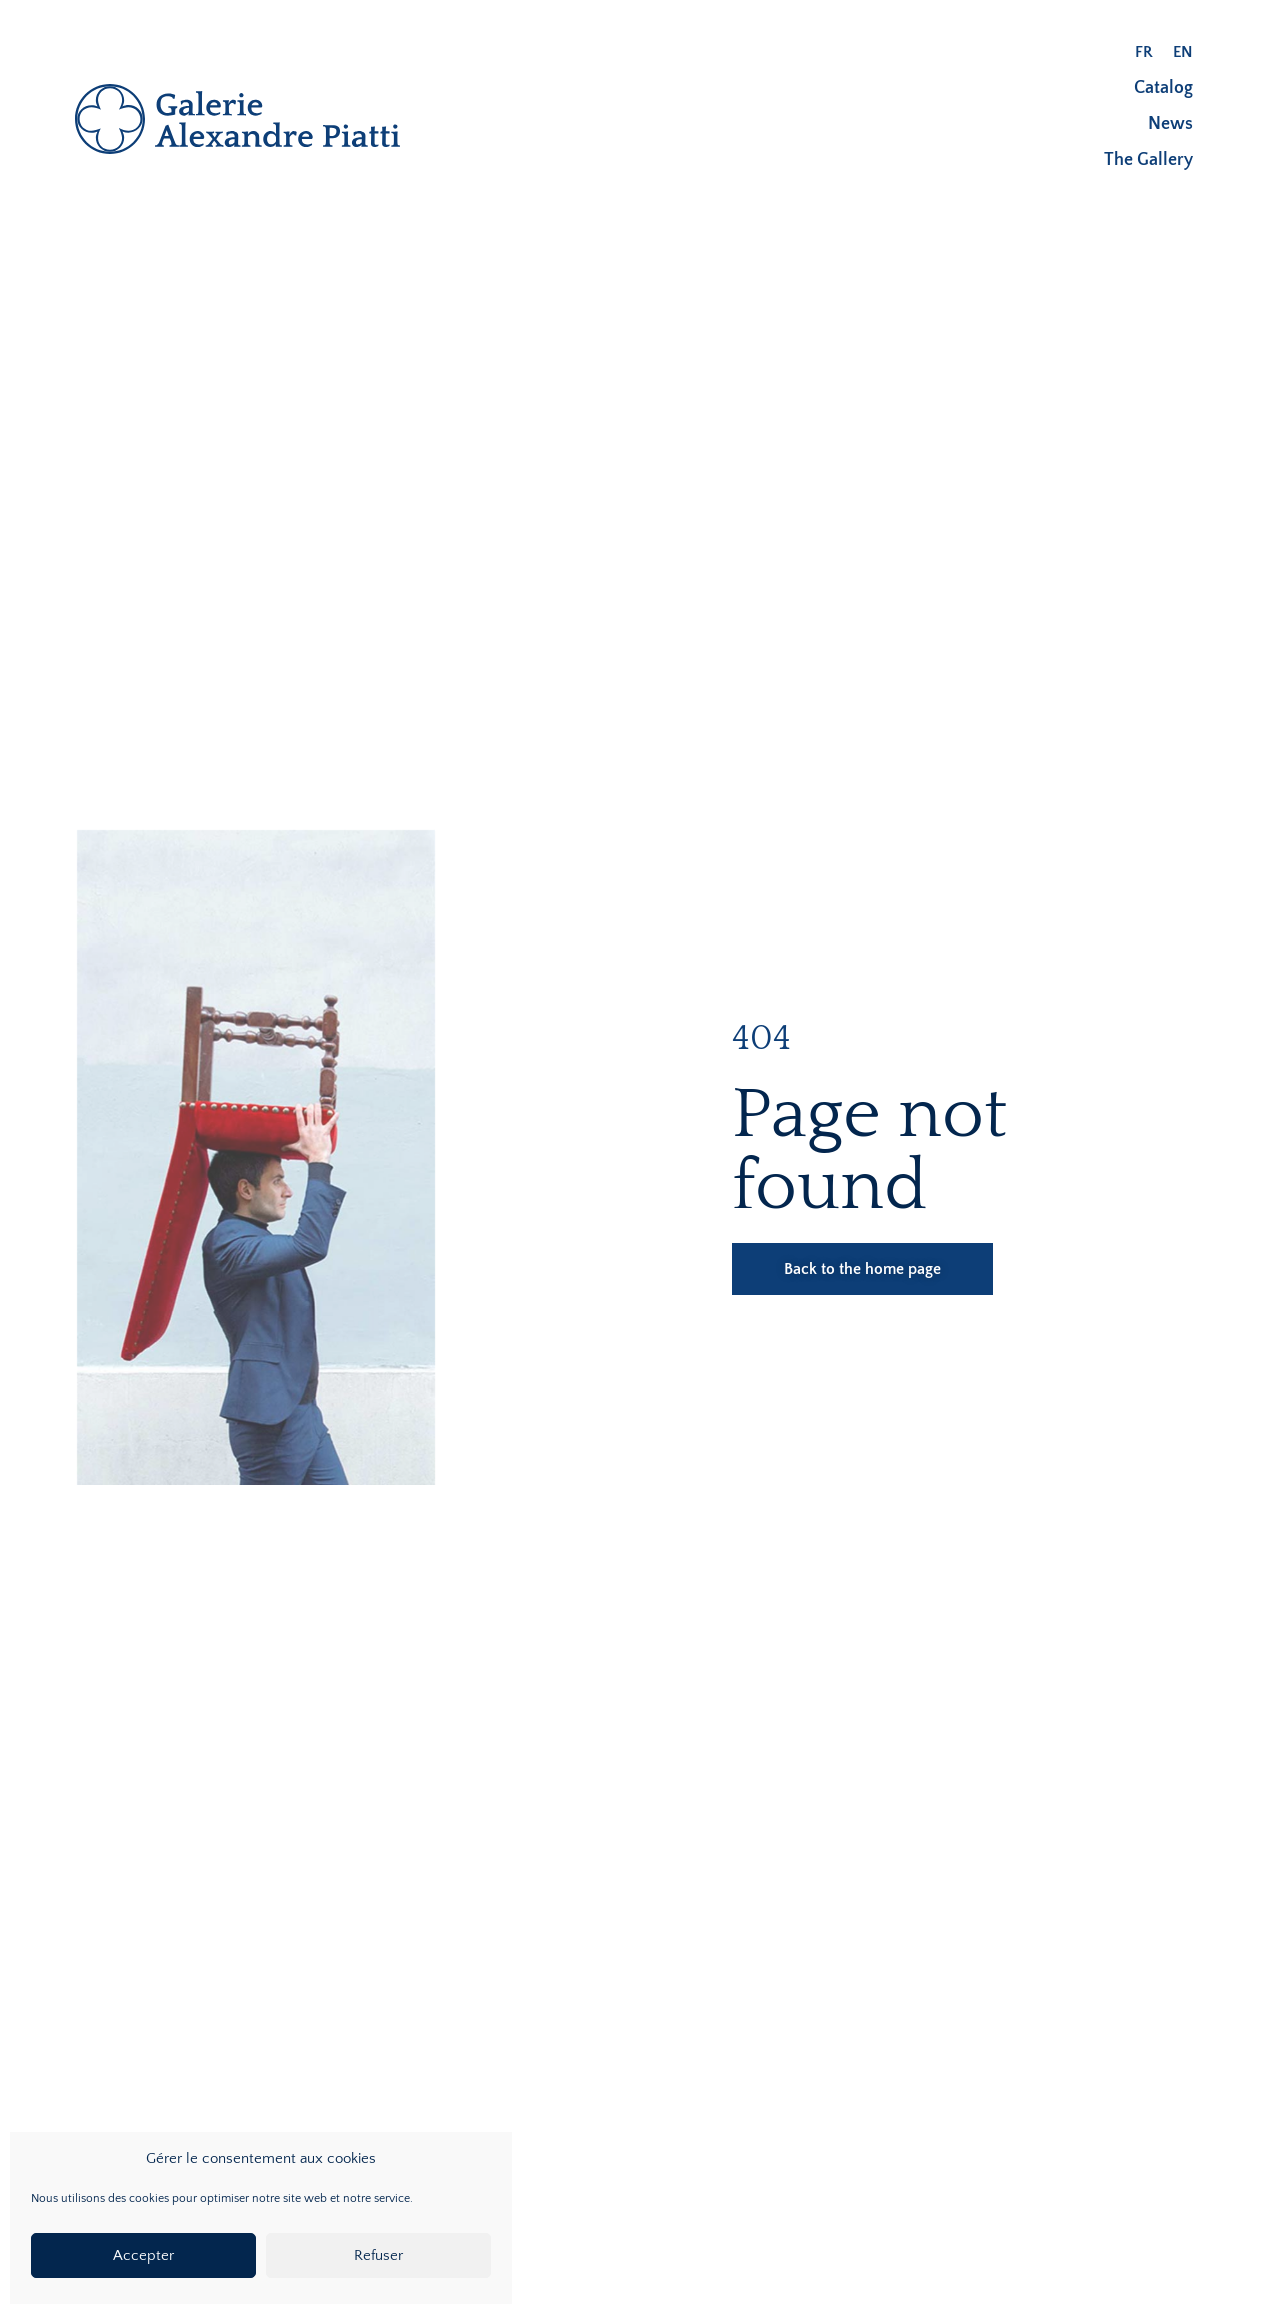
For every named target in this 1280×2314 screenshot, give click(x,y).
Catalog (1163, 88)
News (1170, 124)
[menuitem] (1144, 52)
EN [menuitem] (1183, 52)
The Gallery (1148, 160)
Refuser (378, 2255)
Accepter (143, 2255)
